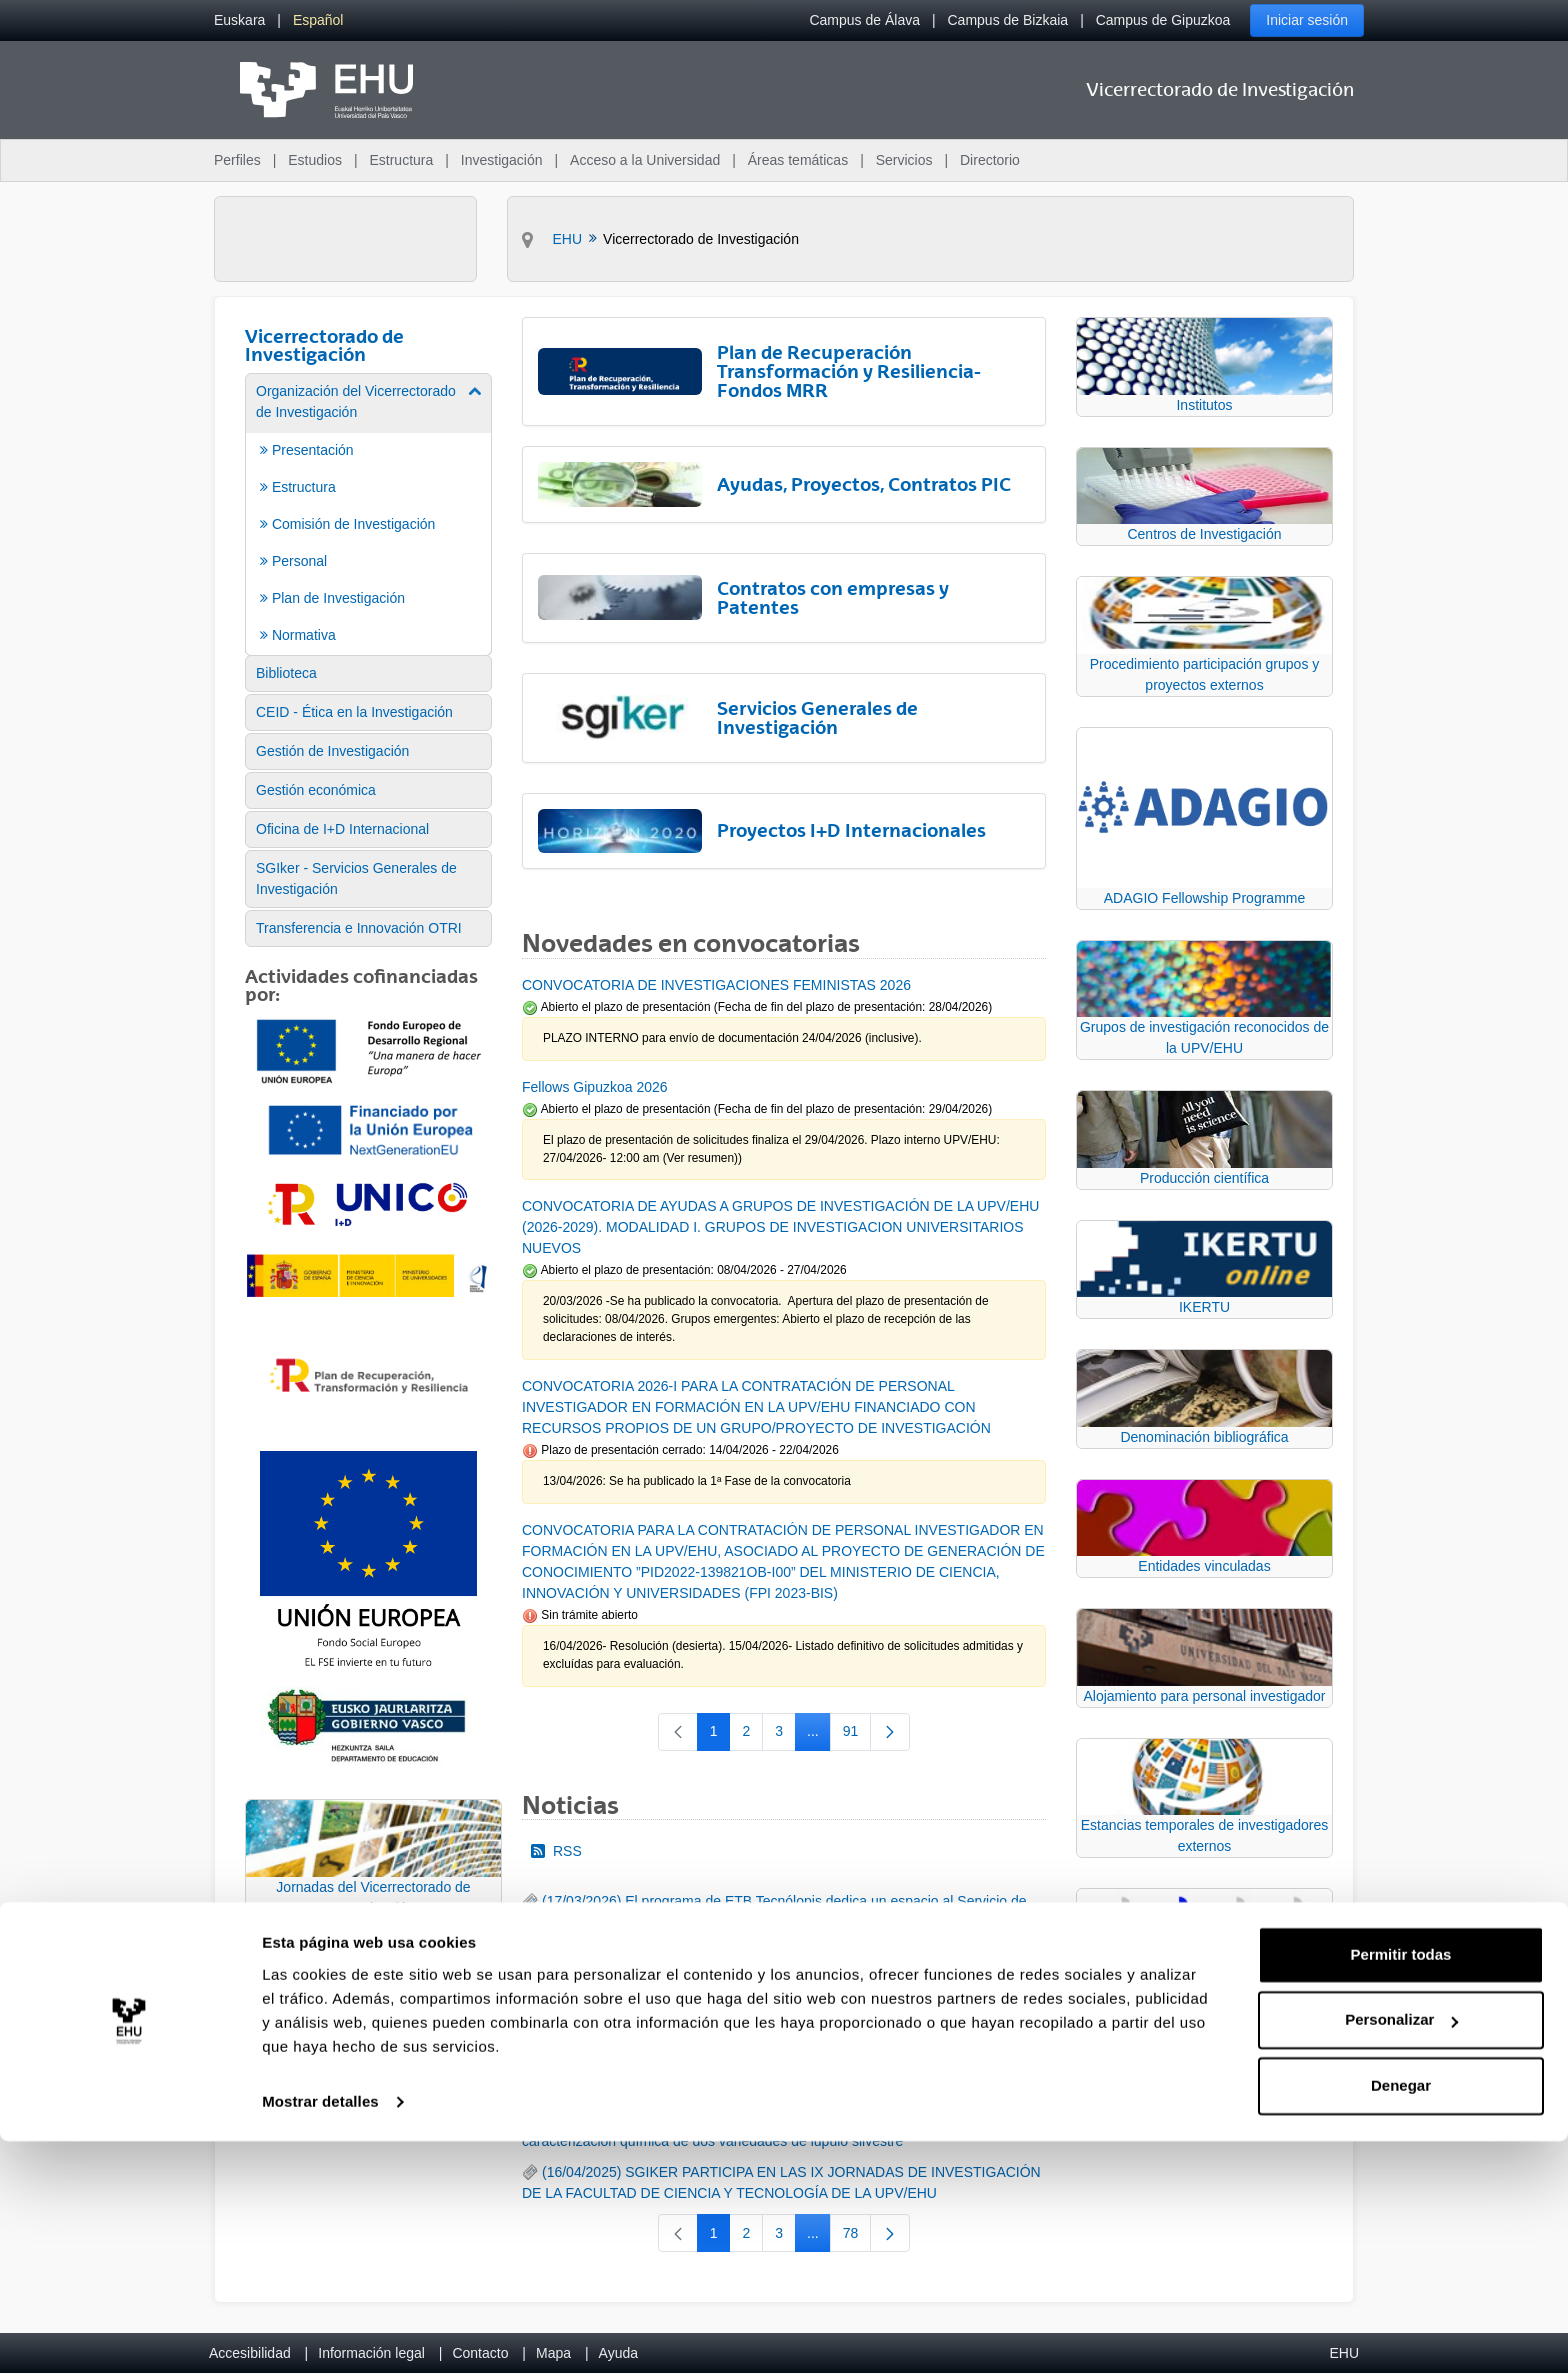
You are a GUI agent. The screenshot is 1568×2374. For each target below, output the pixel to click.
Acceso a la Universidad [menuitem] (645, 160)
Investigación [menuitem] (502, 160)
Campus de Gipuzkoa (1163, 20)
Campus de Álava (864, 20)
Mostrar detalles (320, 2334)
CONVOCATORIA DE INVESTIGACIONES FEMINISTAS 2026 (716, 985)
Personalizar (1401, 2252)
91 (857, 1735)
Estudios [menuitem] (315, 160)
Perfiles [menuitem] (237, 160)
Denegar (1401, 2318)
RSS (556, 1851)
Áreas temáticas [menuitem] (798, 160)
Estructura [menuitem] (401, 160)
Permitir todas (1401, 2187)
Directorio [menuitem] (990, 160)
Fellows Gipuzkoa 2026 (595, 1087)
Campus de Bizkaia (1008, 20)
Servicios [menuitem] (904, 160)
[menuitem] (239, 20)
